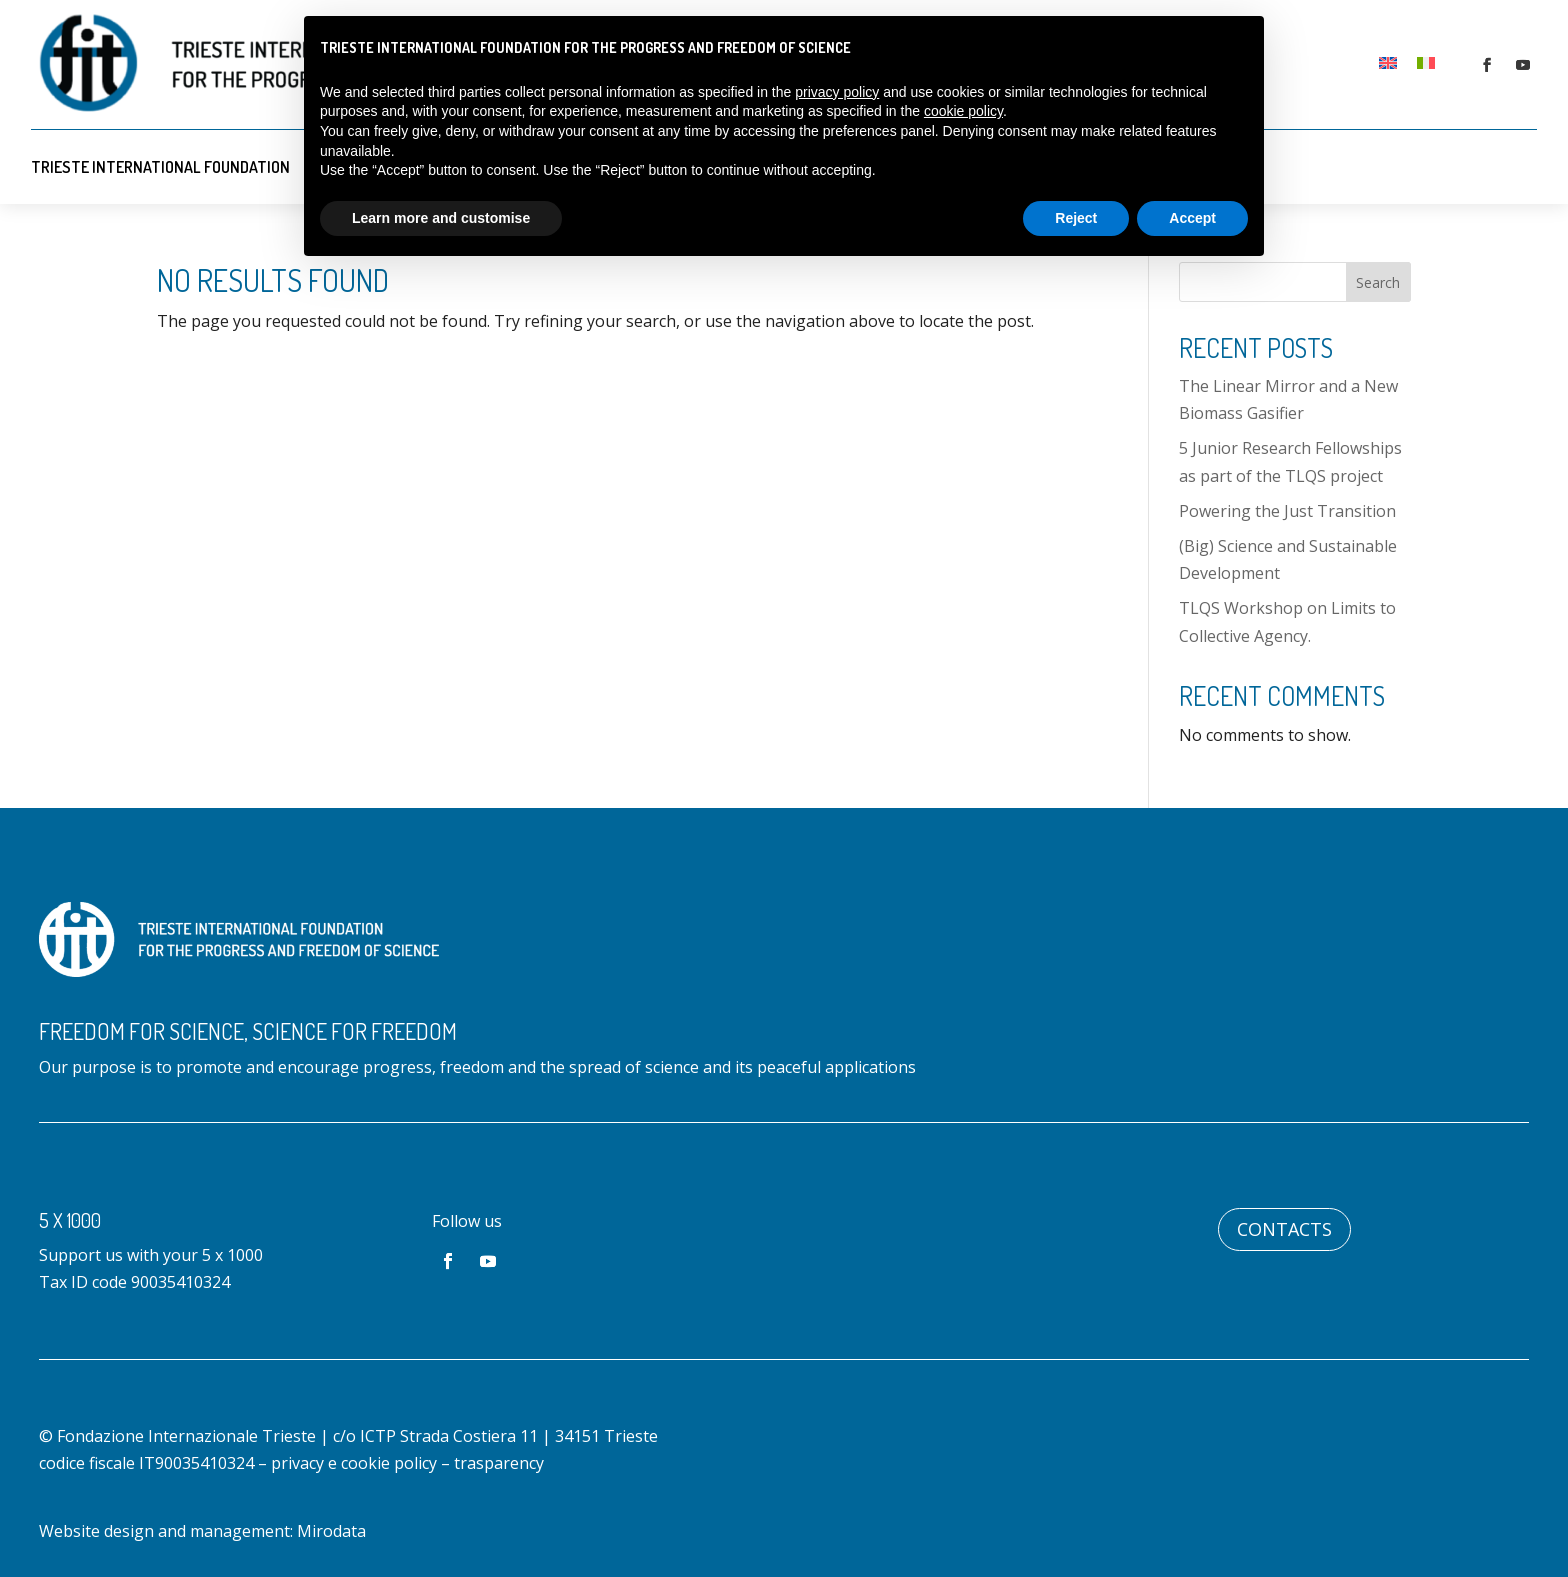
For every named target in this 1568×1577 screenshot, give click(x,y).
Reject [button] (1076, 218)
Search (1378, 282)
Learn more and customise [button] (441, 218)
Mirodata (331, 1531)
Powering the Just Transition (1287, 511)
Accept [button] (1192, 218)
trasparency (499, 1463)
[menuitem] (1388, 61)
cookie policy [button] (963, 111)
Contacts (1284, 1229)
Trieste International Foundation (160, 167)
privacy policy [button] (837, 92)
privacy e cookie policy (354, 1463)
